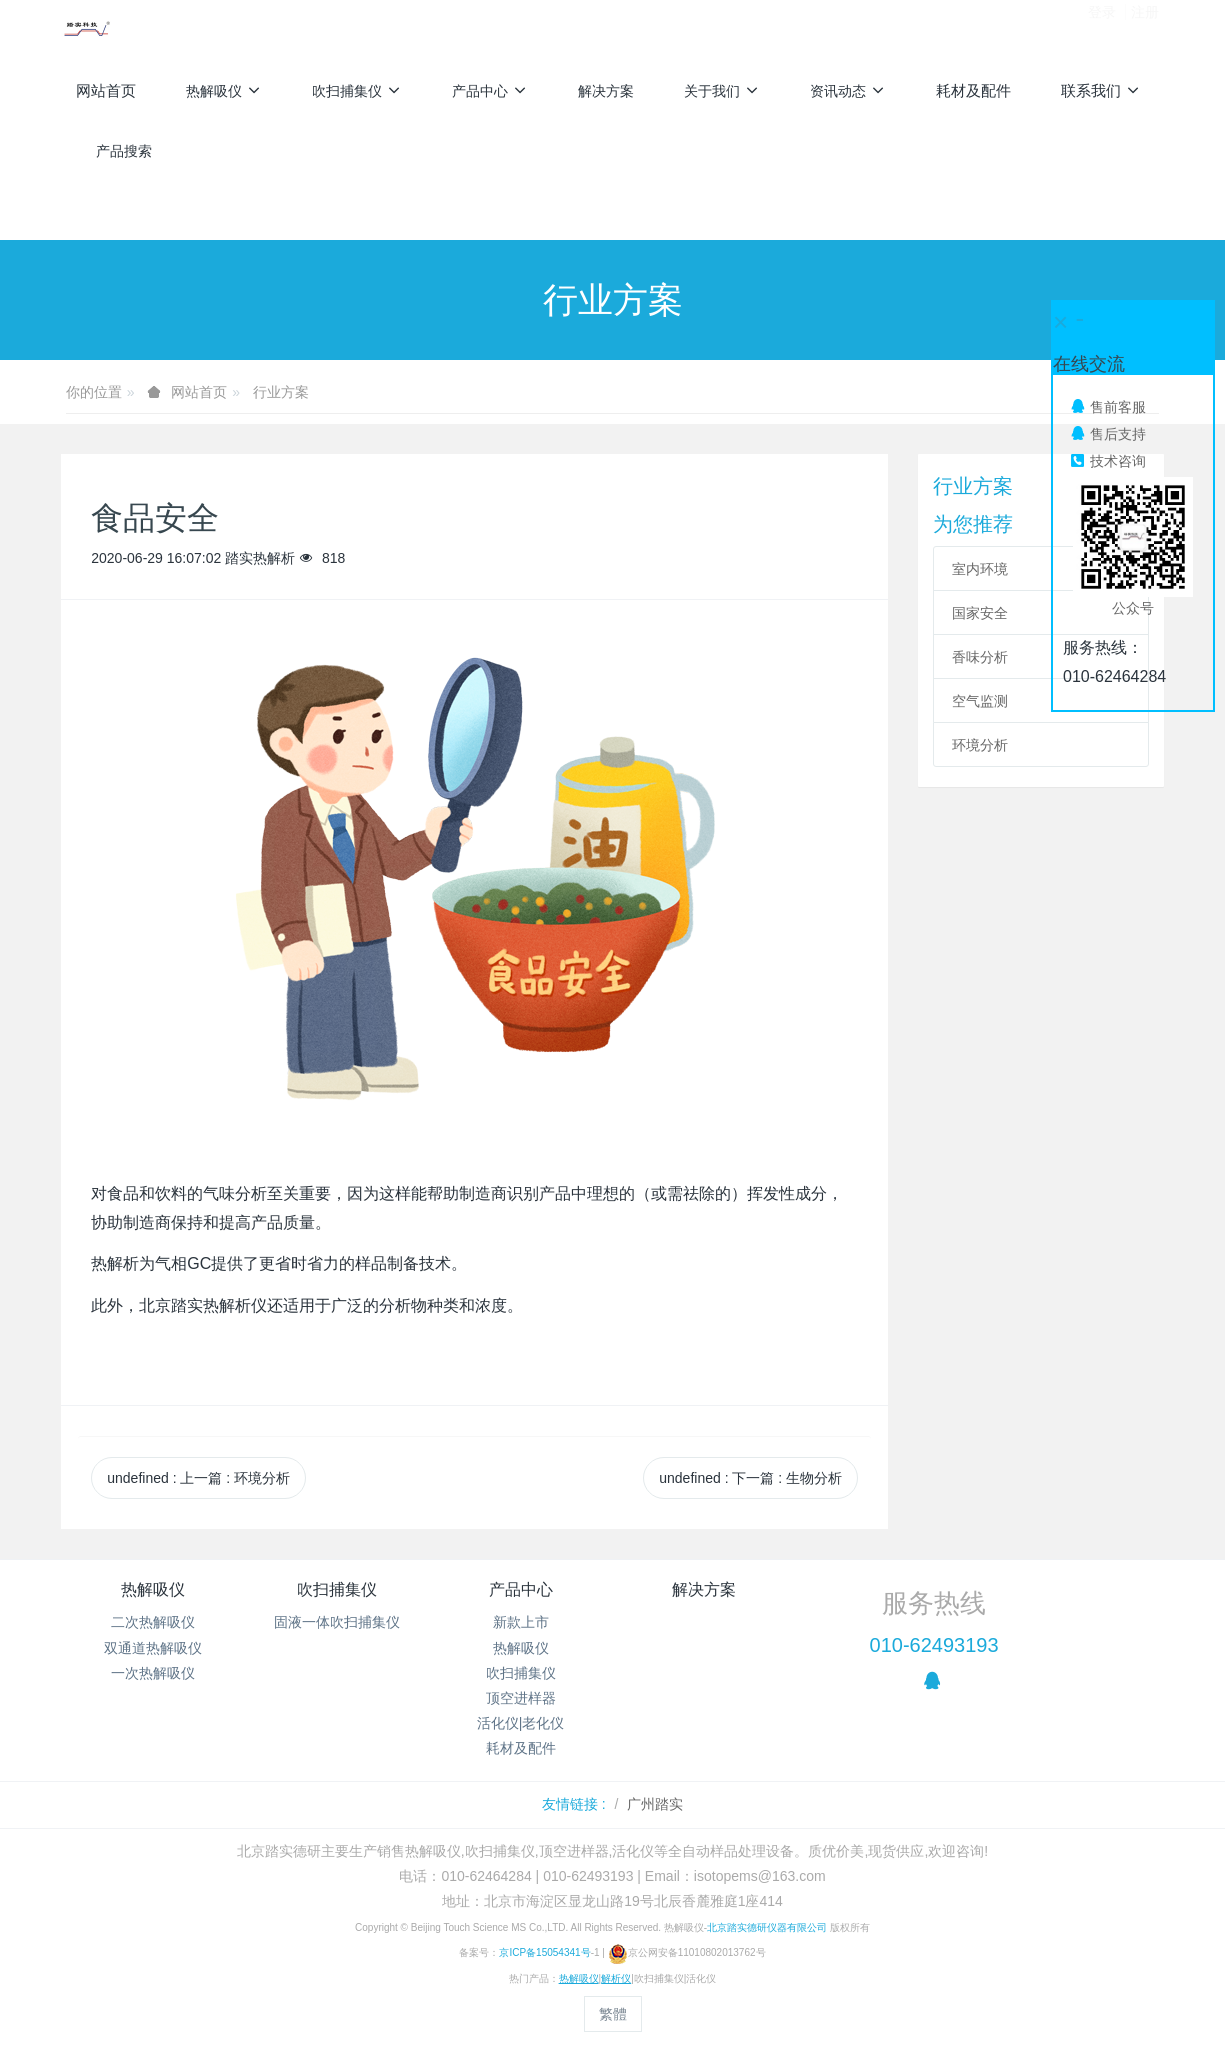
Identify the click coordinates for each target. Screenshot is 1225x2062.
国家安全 (980, 613)
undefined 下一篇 (750, 1478)
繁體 (613, 2014)
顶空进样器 (521, 1698)
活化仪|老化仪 (521, 1723)
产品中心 (521, 1589)
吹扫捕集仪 (337, 1589)
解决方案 (704, 1589)
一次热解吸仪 (153, 1673)
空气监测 (980, 701)
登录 (1102, 29)
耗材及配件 (521, 1748)
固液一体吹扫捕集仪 (337, 1622)
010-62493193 (934, 1645)
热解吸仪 (153, 1589)
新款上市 (521, 1622)
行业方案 (281, 392)
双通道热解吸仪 (153, 1648)
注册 (1145, 29)
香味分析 (980, 657)
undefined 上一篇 (198, 1478)
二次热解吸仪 (153, 1622)
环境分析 (980, 745)
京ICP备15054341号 (544, 1952)
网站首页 (106, 90)
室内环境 (980, 569)
